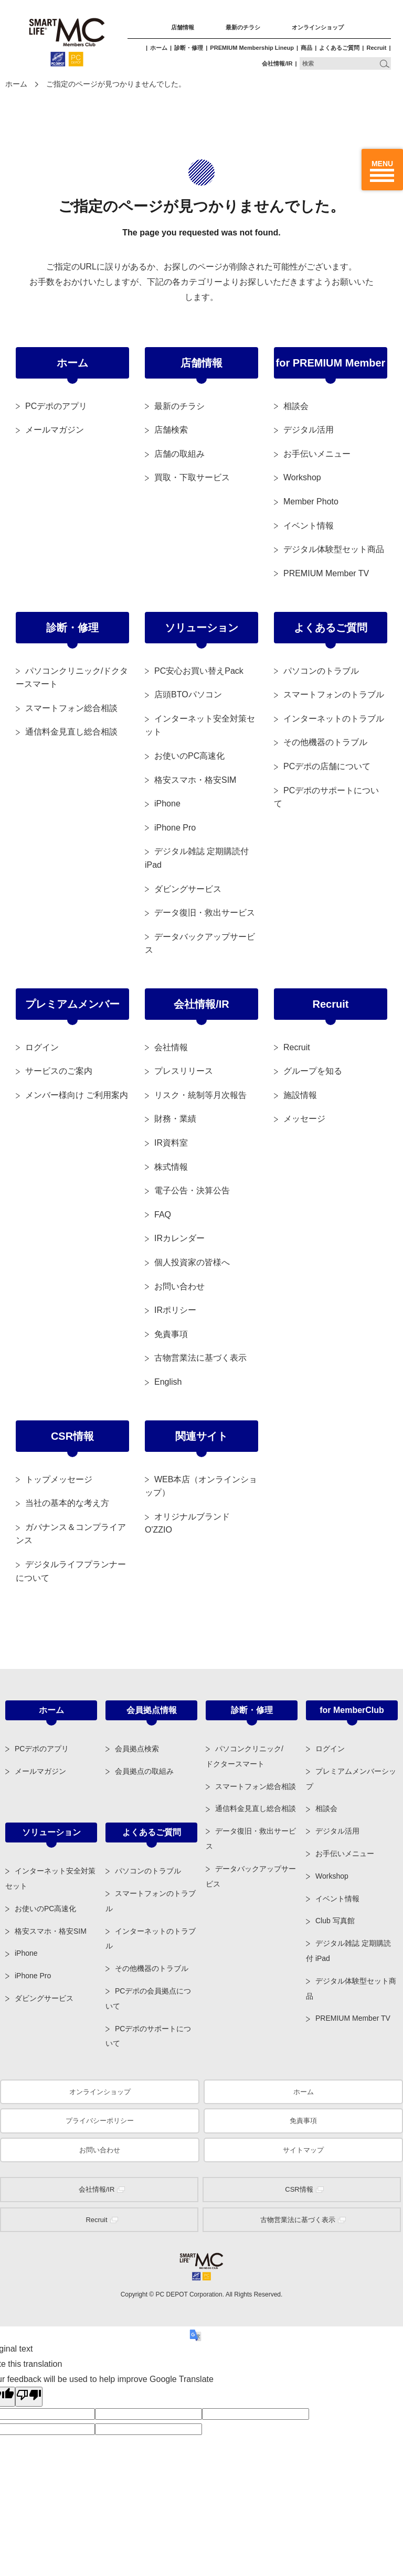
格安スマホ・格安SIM (195, 779)
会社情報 (171, 1047)
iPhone (167, 803)
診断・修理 (188, 48)
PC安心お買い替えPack (198, 670)
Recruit (376, 48)
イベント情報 (308, 525)
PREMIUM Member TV (326, 573)
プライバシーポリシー (100, 2121)
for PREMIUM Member (331, 363)
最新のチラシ (243, 27)
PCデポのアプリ (56, 406)
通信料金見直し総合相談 (71, 731)
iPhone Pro (175, 827)
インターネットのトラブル (333, 718)
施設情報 (300, 1095)
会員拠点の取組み (144, 1771)
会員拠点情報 (151, 1710)
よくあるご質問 (339, 48)
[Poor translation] (29, 2397)
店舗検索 (171, 429)
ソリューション (201, 627)
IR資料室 (171, 1142)
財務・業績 (175, 1118)
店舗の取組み (179, 453)
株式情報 (171, 1166)
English (168, 1381)
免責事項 (171, 1334)
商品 (306, 48)
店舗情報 (182, 27)
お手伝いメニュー (317, 453)
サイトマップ (303, 2150)
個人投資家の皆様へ (192, 1262)
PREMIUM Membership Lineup (252, 48)
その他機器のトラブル (325, 742)
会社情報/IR (277, 63)
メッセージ (304, 1118)
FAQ (162, 1214)
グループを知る (312, 1070)
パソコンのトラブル (321, 670)
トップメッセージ (58, 1479)
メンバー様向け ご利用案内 (76, 1095)
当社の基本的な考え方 (67, 1503)
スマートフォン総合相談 (71, 708)
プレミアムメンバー (72, 1004)
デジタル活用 (308, 429)
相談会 (296, 406)
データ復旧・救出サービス (204, 912)
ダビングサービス (187, 889)
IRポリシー (175, 1310)
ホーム (158, 48)
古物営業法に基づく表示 (200, 1357)
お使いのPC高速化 (189, 755)
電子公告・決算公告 (192, 1190)
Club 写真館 (335, 1920)
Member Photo (310, 501)
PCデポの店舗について (326, 766)
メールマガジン (54, 429)
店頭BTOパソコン (188, 694)
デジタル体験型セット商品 (333, 549)
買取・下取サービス (192, 477)
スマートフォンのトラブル (333, 694)
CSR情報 (72, 1436)
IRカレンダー (179, 1238)
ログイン (42, 1047)
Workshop (302, 477)
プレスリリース (183, 1070)
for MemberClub (352, 1710)
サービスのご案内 (58, 1070)
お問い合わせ (179, 1286)
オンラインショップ (318, 27)
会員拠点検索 (137, 1748)
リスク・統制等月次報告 (200, 1095)
